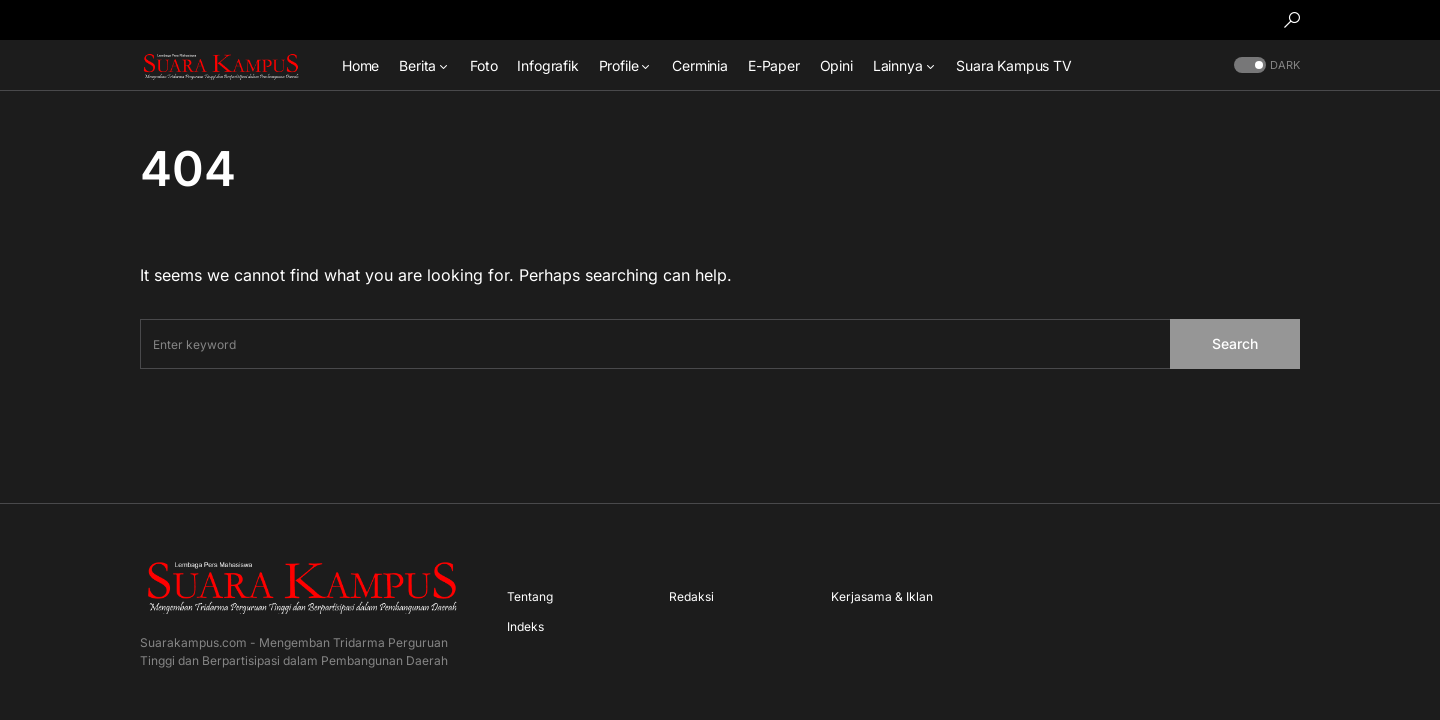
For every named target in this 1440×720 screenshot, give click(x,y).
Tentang (530, 596)
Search (1235, 343)
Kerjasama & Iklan (882, 596)
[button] (1292, 20)
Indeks (525, 626)
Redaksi (691, 596)
